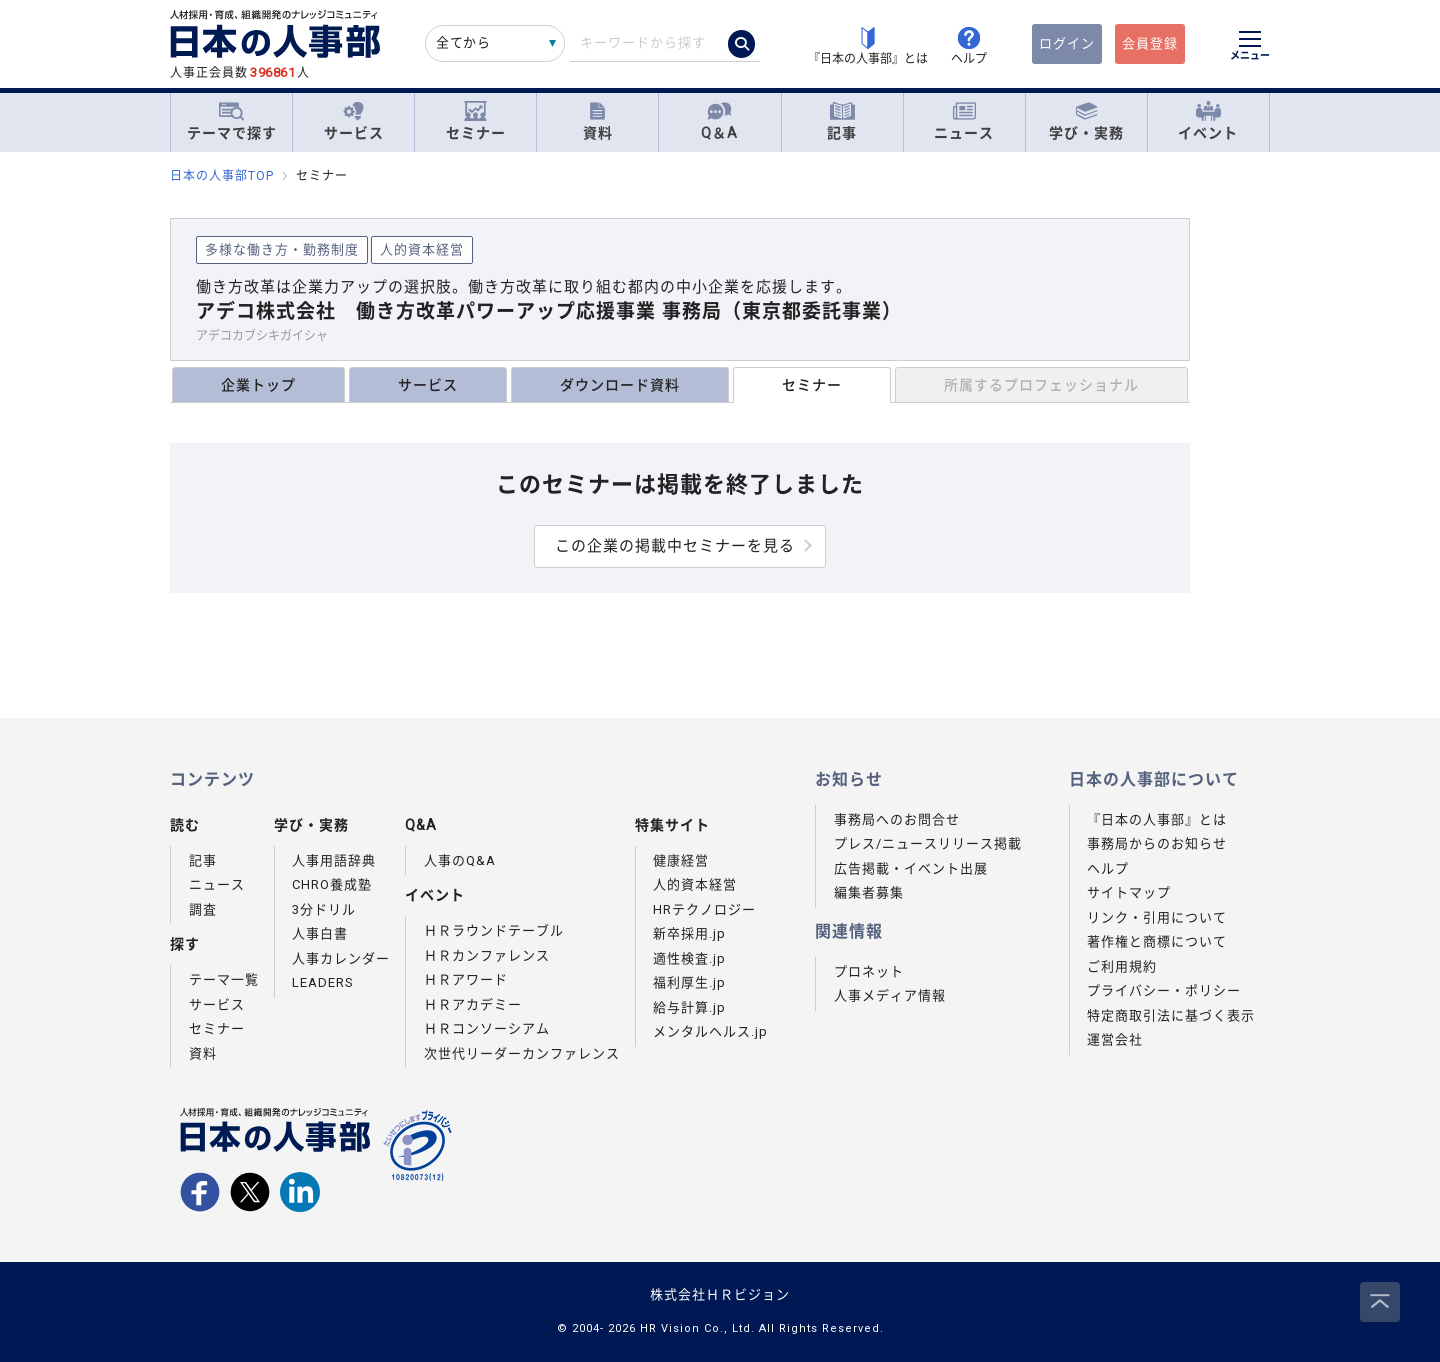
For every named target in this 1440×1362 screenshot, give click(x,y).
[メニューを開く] (1250, 48)
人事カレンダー (341, 958)
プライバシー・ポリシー (1164, 990)
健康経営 (681, 860)
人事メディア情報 (890, 995)
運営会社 (1115, 1039)
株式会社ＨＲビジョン (720, 1294)
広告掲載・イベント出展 (911, 868)
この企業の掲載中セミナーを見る (675, 546)
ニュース (964, 121)
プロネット (869, 971)
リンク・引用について (1157, 917)
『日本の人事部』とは (1157, 819)
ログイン (1067, 43)
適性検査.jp (689, 958)
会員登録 (1150, 43)
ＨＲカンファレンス (487, 955)
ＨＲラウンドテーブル (494, 930)
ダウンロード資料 (620, 385)
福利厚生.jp (689, 982)
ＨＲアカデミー (473, 1004)
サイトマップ (1129, 892)
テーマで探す (232, 121)
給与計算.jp (689, 1007)
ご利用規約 (1122, 966)
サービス (354, 121)
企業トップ (258, 385)
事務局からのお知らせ (1157, 843)
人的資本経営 (695, 884)
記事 (842, 121)
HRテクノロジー (704, 909)
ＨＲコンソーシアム (487, 1028)
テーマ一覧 (224, 979)
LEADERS (323, 982)
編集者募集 (869, 892)
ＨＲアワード (466, 979)
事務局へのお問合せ (897, 819)
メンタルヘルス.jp (710, 1031)
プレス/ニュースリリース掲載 (928, 843)
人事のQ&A (460, 860)
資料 (598, 121)
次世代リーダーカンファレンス (522, 1053)
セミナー (476, 121)
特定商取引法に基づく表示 (1171, 1015)
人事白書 (320, 933)
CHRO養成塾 (332, 884)
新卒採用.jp (689, 933)
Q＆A (719, 121)
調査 (203, 909)
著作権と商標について (1157, 941)
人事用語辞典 (334, 860)
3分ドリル (324, 909)
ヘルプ (1108, 868)
